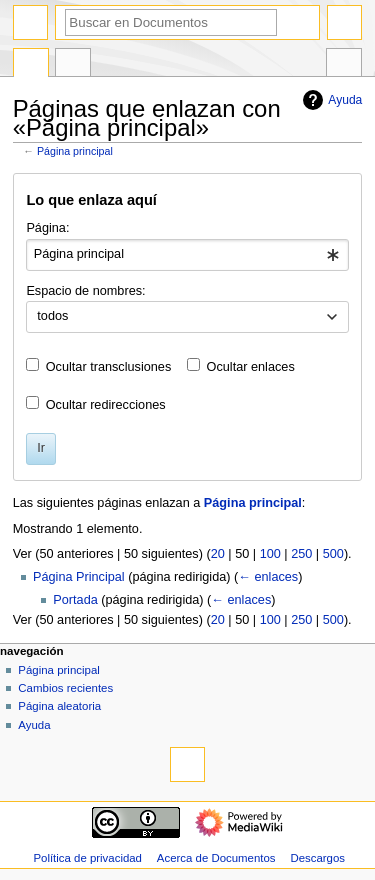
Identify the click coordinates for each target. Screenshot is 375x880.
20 (218, 554)
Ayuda (330, 100)
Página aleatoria (59, 706)
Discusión (73, 65)
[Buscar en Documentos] (171, 22)
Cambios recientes (65, 688)
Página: (47, 228)
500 (333, 554)
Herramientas (344, 65)
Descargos (317, 858)
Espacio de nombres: (85, 291)
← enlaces (268, 577)
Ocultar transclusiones (109, 367)
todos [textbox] (52, 316)
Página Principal (79, 577)
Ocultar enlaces (251, 367)
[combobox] (187, 255)
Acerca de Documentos (216, 858)
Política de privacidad (87, 858)
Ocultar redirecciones (106, 405)
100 (270, 554)
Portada (75, 600)
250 (301, 554)
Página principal (75, 151)
